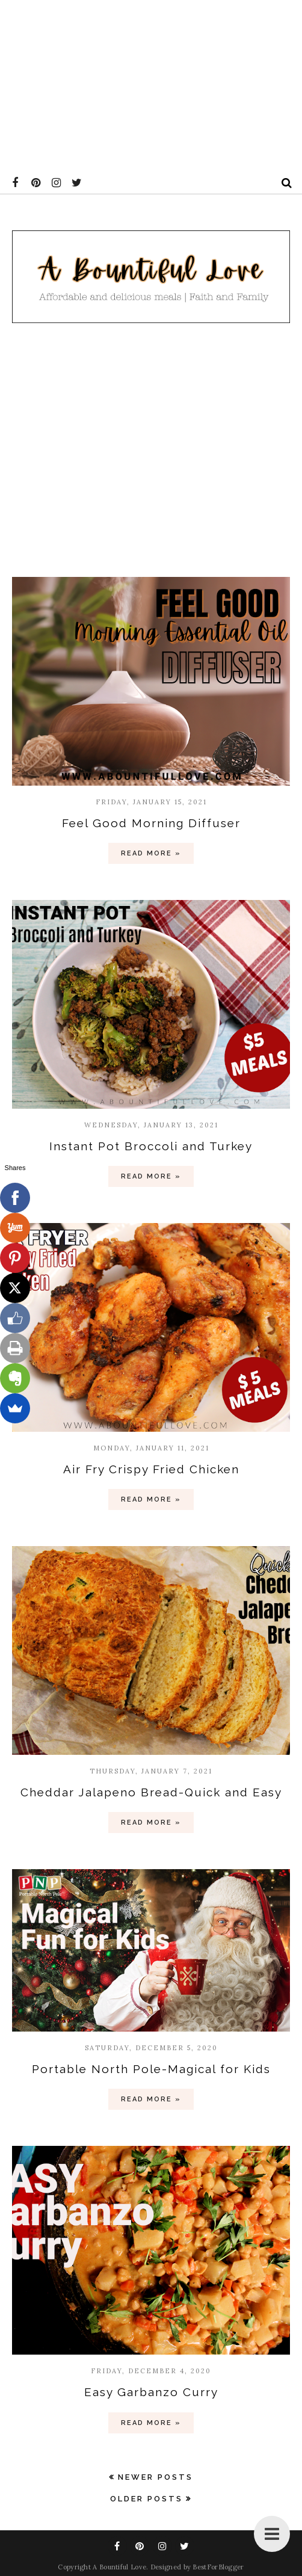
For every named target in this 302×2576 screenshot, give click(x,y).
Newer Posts (155, 2477)
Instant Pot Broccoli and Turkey (151, 1146)
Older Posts (146, 2498)
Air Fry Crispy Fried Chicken (151, 1469)
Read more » (151, 853)
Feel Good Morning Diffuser (151, 823)
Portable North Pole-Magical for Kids (151, 2068)
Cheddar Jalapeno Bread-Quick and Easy (151, 1792)
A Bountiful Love (119, 2567)
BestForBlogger (218, 2567)
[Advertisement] (148, 84)
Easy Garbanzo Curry (151, 2392)
